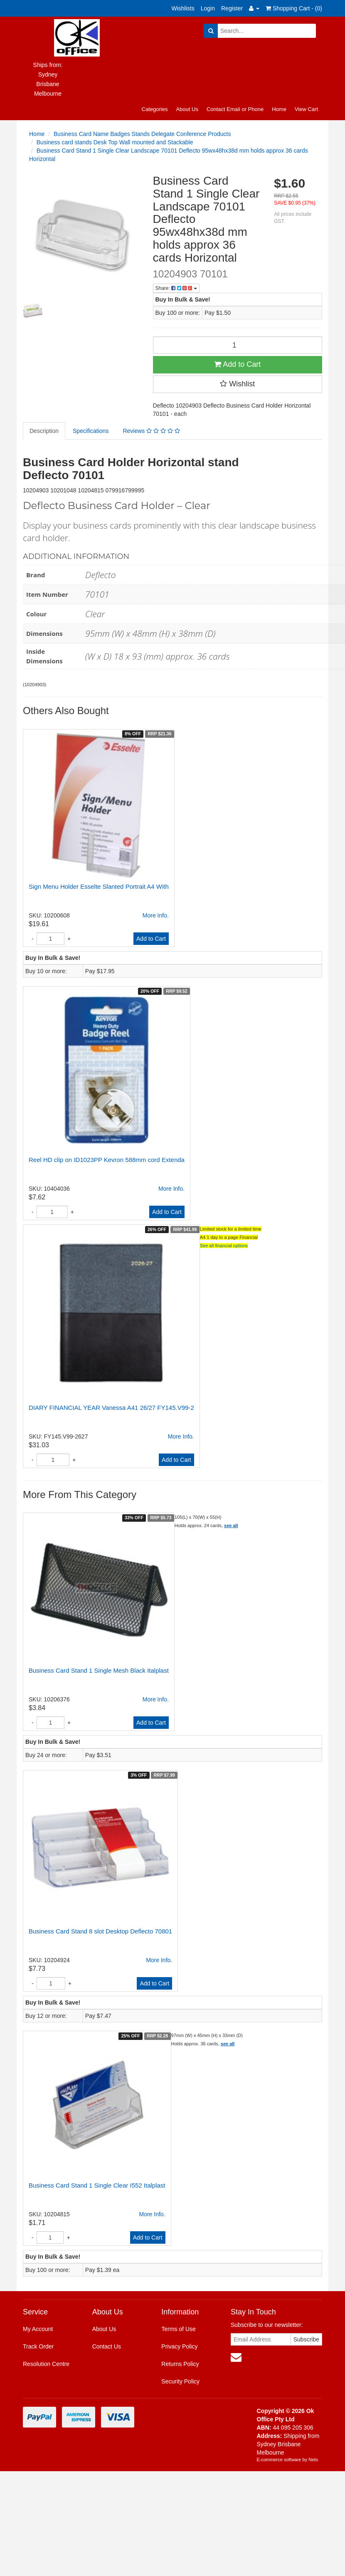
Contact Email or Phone (235, 109)
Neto (313, 2459)
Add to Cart (237, 364)
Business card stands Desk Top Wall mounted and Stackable (115, 142)
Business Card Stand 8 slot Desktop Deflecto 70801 (100, 1931)
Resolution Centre (46, 2364)
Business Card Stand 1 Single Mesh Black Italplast (99, 1670)
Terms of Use (178, 2329)
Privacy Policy (179, 2346)
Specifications (90, 431)
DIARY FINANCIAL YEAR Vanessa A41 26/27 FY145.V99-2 (111, 1407)
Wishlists (183, 8)
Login (208, 8)
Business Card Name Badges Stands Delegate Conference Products (142, 134)
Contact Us (106, 2346)
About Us (187, 109)
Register (232, 8)
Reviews (151, 431)
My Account (38, 2329)
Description (44, 431)
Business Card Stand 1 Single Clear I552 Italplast (97, 2185)
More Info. (156, 915)
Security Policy (180, 2381)
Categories (155, 109)
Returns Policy (180, 2364)
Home (279, 109)
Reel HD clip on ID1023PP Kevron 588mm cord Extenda (107, 1159)
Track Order (38, 2346)
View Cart (306, 109)
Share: (176, 288)
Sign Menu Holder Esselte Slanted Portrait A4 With (99, 886)
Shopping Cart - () (294, 8)
